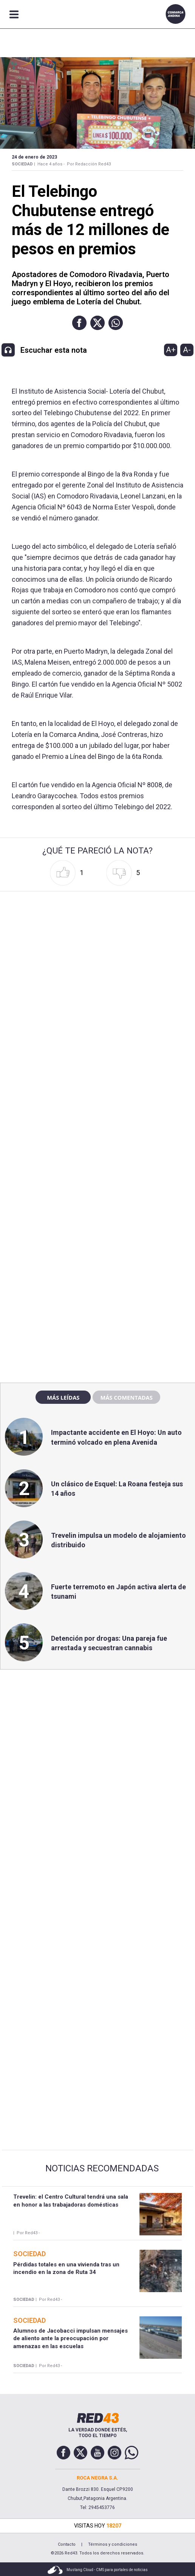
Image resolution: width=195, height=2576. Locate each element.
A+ (171, 349)
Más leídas (63, 1397)
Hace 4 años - (51, 164)
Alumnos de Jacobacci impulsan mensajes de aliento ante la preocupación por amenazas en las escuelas (70, 2338)
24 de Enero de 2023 (34, 157)
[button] (79, 323)
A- (187, 349)
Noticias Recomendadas (102, 2168)
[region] (97, 1214)
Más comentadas (126, 1397)
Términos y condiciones (112, 2544)
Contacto (67, 2544)
